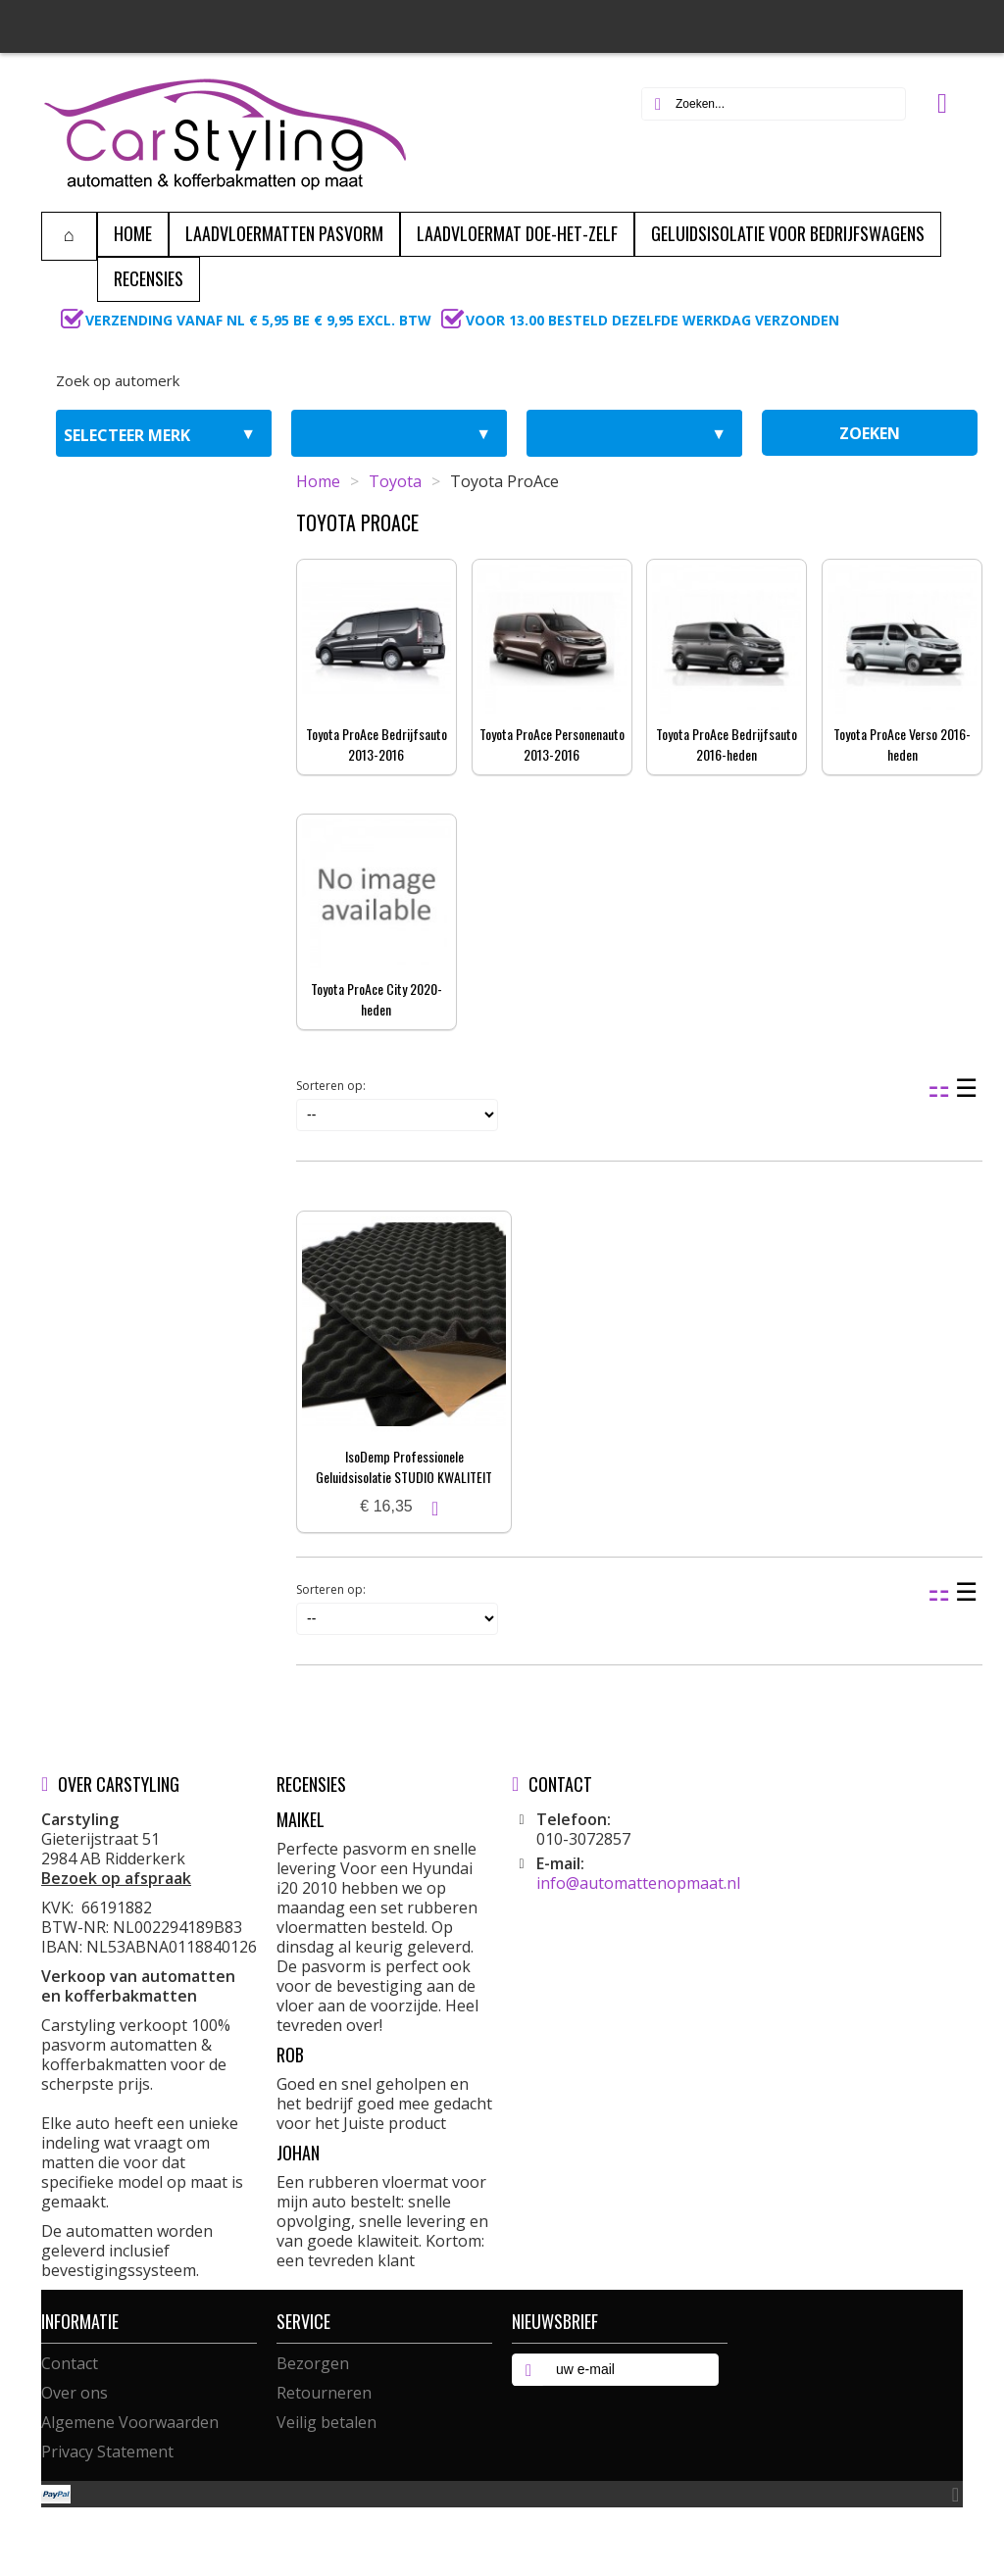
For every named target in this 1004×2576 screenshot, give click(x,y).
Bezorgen (312, 2363)
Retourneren (324, 2392)
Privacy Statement (107, 2451)
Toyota (395, 481)
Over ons (74, 2392)
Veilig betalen (326, 2422)
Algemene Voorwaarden (130, 2422)
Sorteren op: (331, 1085)
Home (318, 481)
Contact (69, 2363)
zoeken (869, 433)
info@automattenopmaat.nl (638, 1883)
